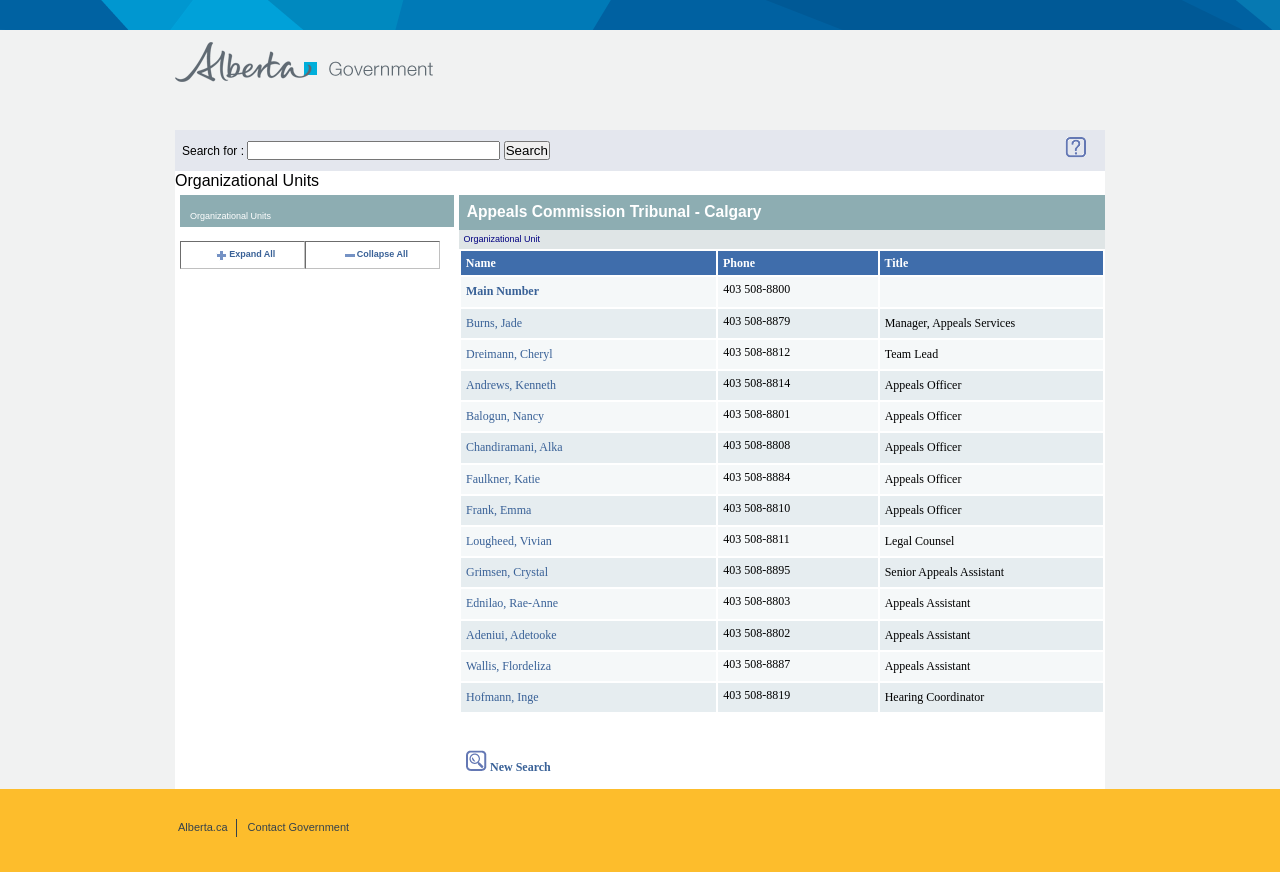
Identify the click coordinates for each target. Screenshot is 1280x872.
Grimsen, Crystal (507, 572)
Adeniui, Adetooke (511, 635)
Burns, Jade (494, 323)
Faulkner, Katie (503, 479)
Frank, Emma (498, 510)
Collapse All (375, 254)
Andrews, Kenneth (511, 385)
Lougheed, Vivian (509, 541)
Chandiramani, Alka (514, 447)
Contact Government (299, 827)
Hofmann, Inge (502, 697)
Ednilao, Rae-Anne (512, 603)
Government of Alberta (320, 52)
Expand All (245, 254)
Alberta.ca (203, 827)
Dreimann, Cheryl (509, 354)
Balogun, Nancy (505, 416)
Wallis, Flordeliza (508, 666)
